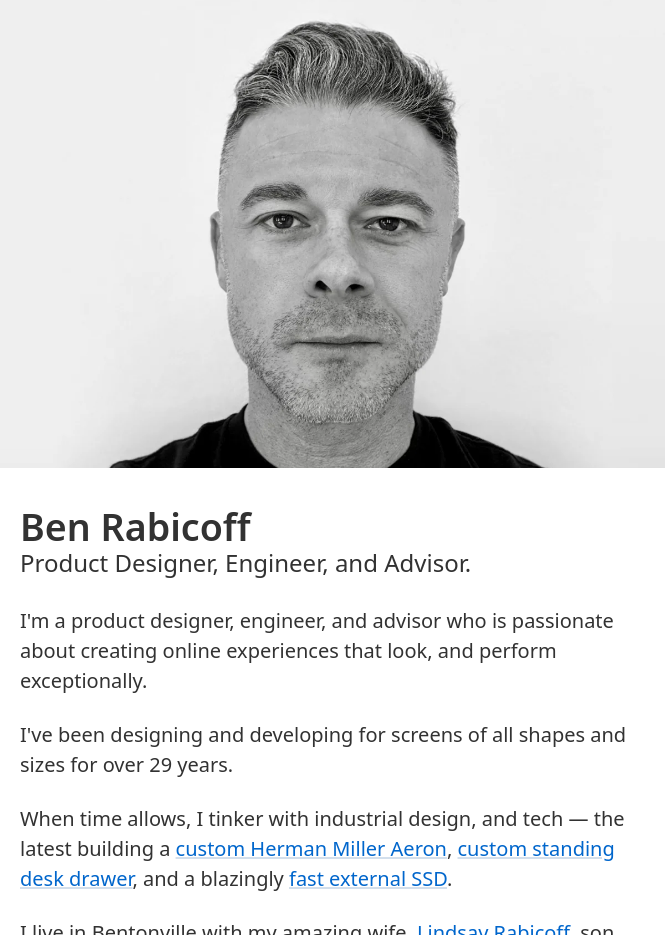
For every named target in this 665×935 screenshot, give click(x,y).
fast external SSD (368, 878)
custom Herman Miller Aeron (311, 848)
